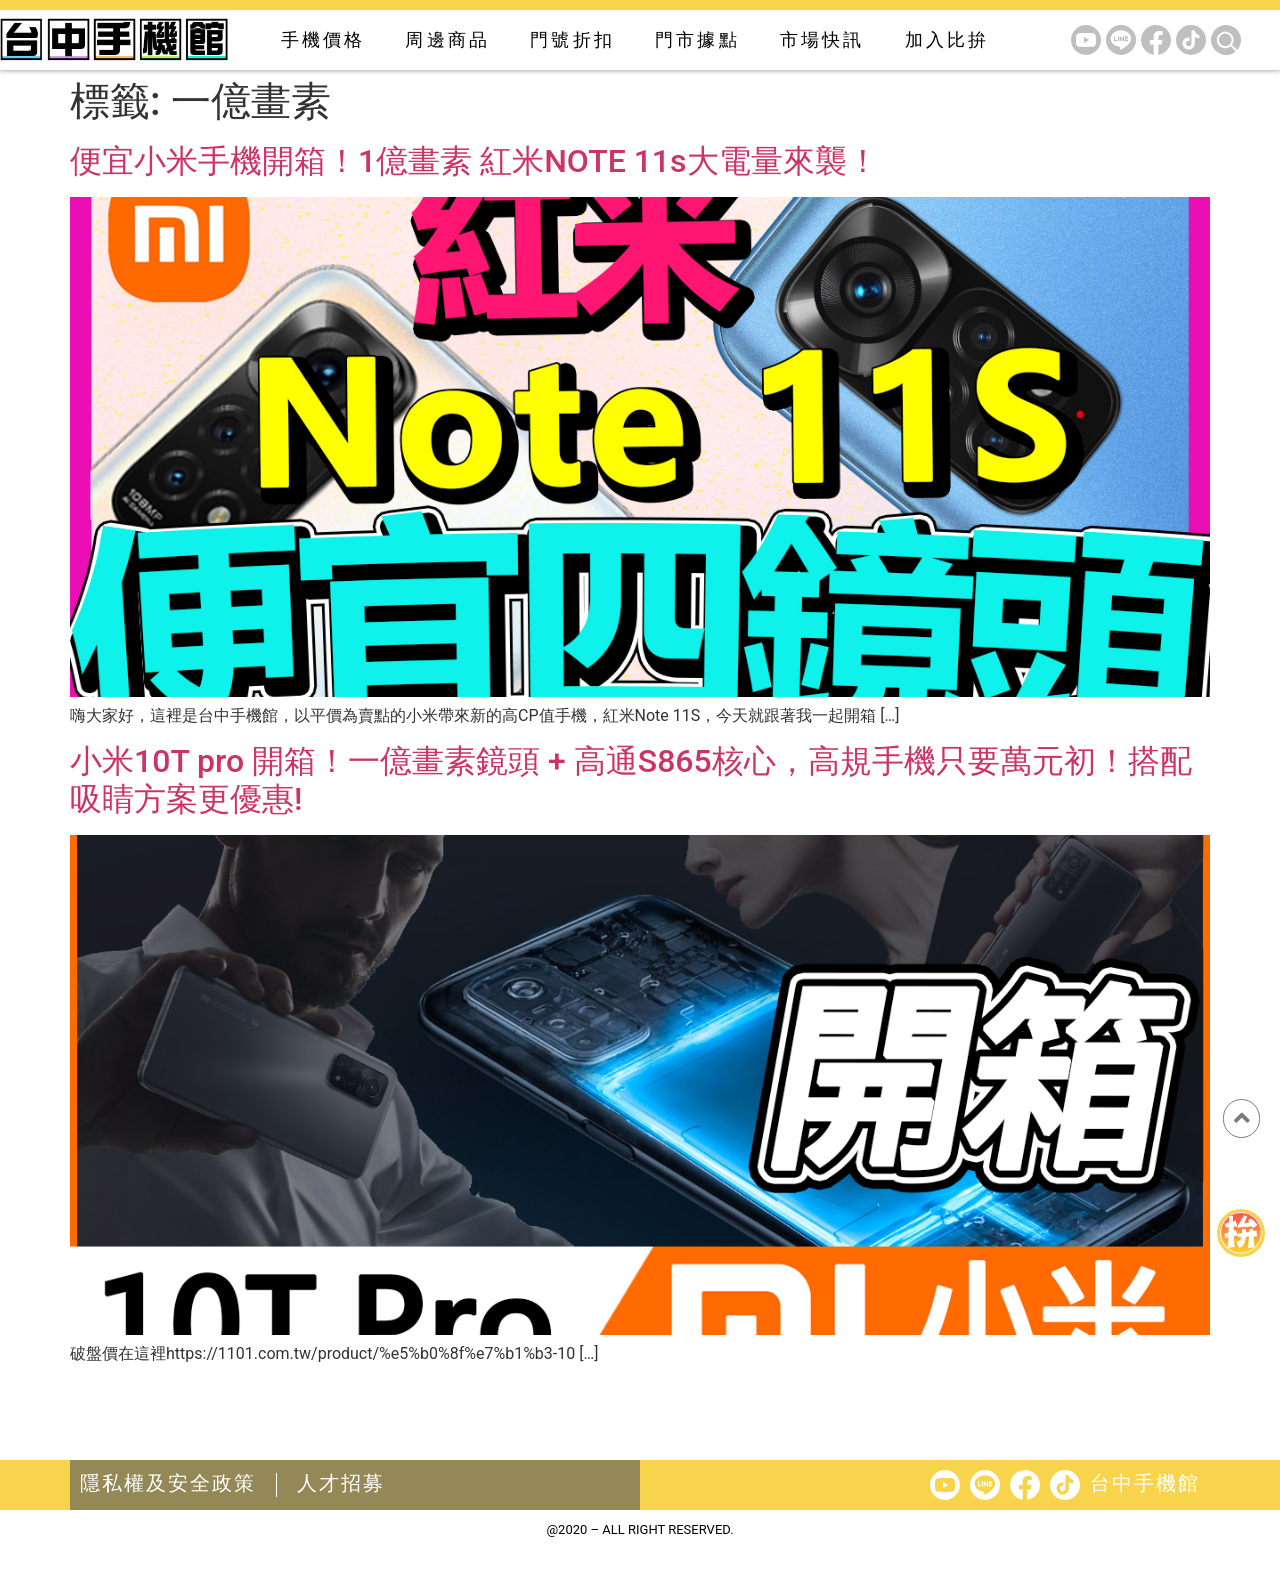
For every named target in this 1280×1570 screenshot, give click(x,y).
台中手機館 (1145, 1483)
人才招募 (341, 1483)
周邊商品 (447, 39)
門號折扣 (572, 39)
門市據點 (697, 39)
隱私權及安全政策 (168, 1483)
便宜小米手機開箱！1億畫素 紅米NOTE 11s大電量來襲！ (474, 161)
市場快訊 (822, 39)
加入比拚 (947, 39)
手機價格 (323, 39)
